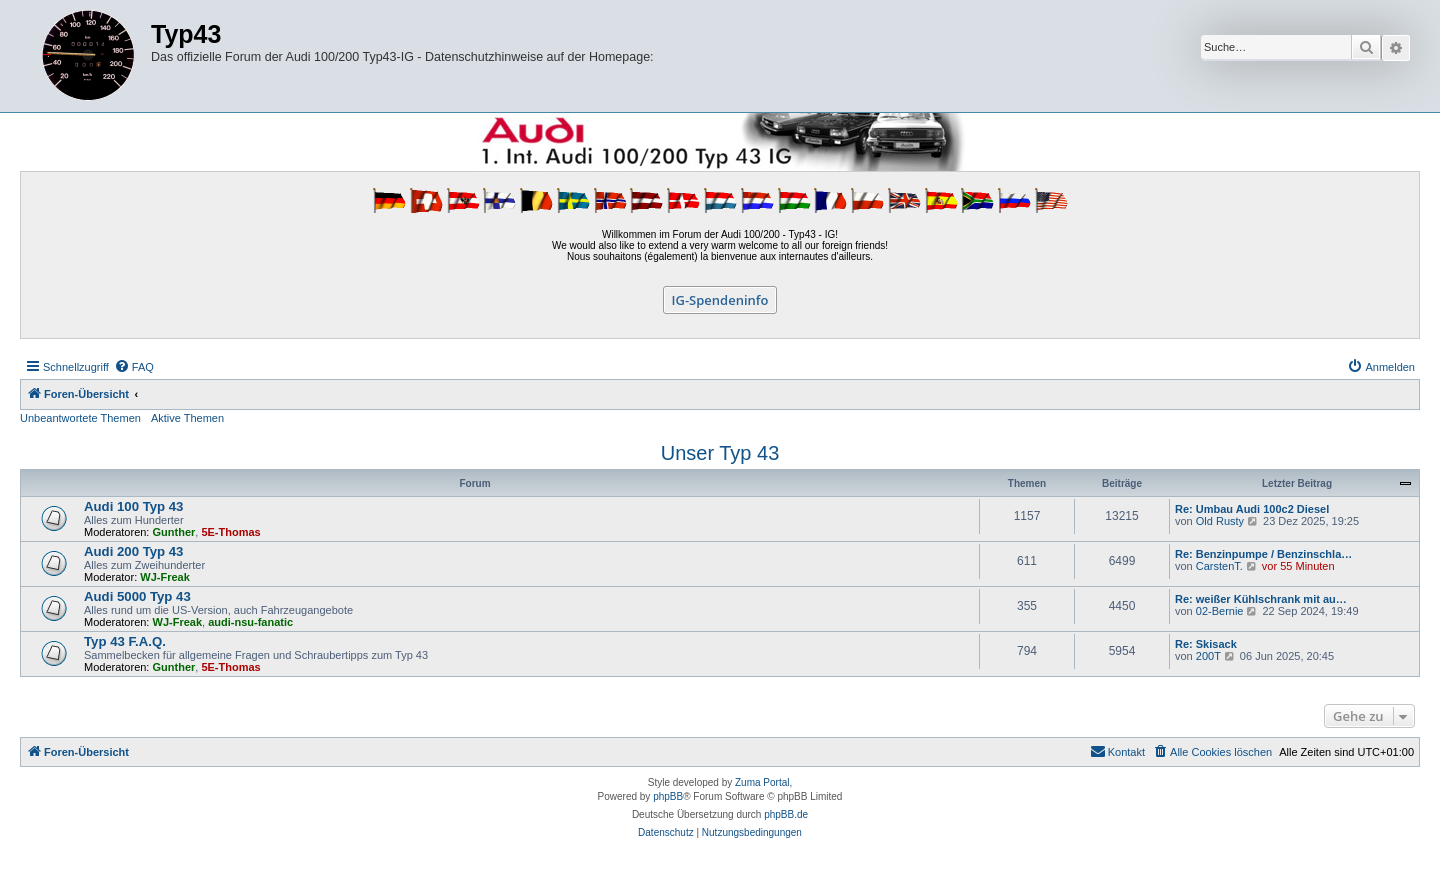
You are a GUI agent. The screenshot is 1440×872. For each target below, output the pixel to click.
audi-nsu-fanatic (250, 622)
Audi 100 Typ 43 (133, 506)
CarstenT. (1219, 566)
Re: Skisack (1206, 644)
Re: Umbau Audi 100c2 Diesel (1252, 509)
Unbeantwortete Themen (80, 418)
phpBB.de (786, 814)
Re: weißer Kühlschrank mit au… (1261, 599)
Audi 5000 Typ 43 (137, 596)
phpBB (668, 796)
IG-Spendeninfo (720, 300)
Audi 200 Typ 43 (133, 551)
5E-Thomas (230, 532)
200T (1208, 656)
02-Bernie (1220, 611)
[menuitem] (134, 367)
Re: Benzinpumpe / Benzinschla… (1263, 554)
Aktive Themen (187, 418)
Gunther (174, 532)
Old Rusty (1220, 521)
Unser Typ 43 (720, 453)
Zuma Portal (762, 782)
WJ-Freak (165, 577)
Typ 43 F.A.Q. (125, 641)
